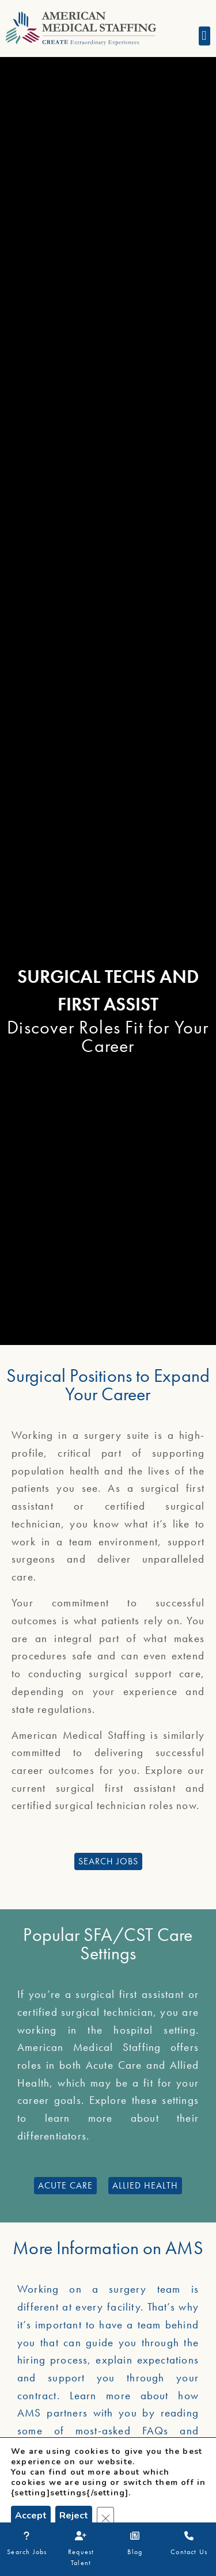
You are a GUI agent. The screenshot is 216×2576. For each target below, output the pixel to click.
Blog (134, 2551)
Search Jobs (27, 2551)
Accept (31, 2515)
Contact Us (188, 2551)
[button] (204, 35)
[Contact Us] (189, 2535)
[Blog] (134, 2535)
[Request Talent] (81, 2535)
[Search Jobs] (27, 2535)
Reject (73, 2515)
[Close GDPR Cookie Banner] (105, 2515)
